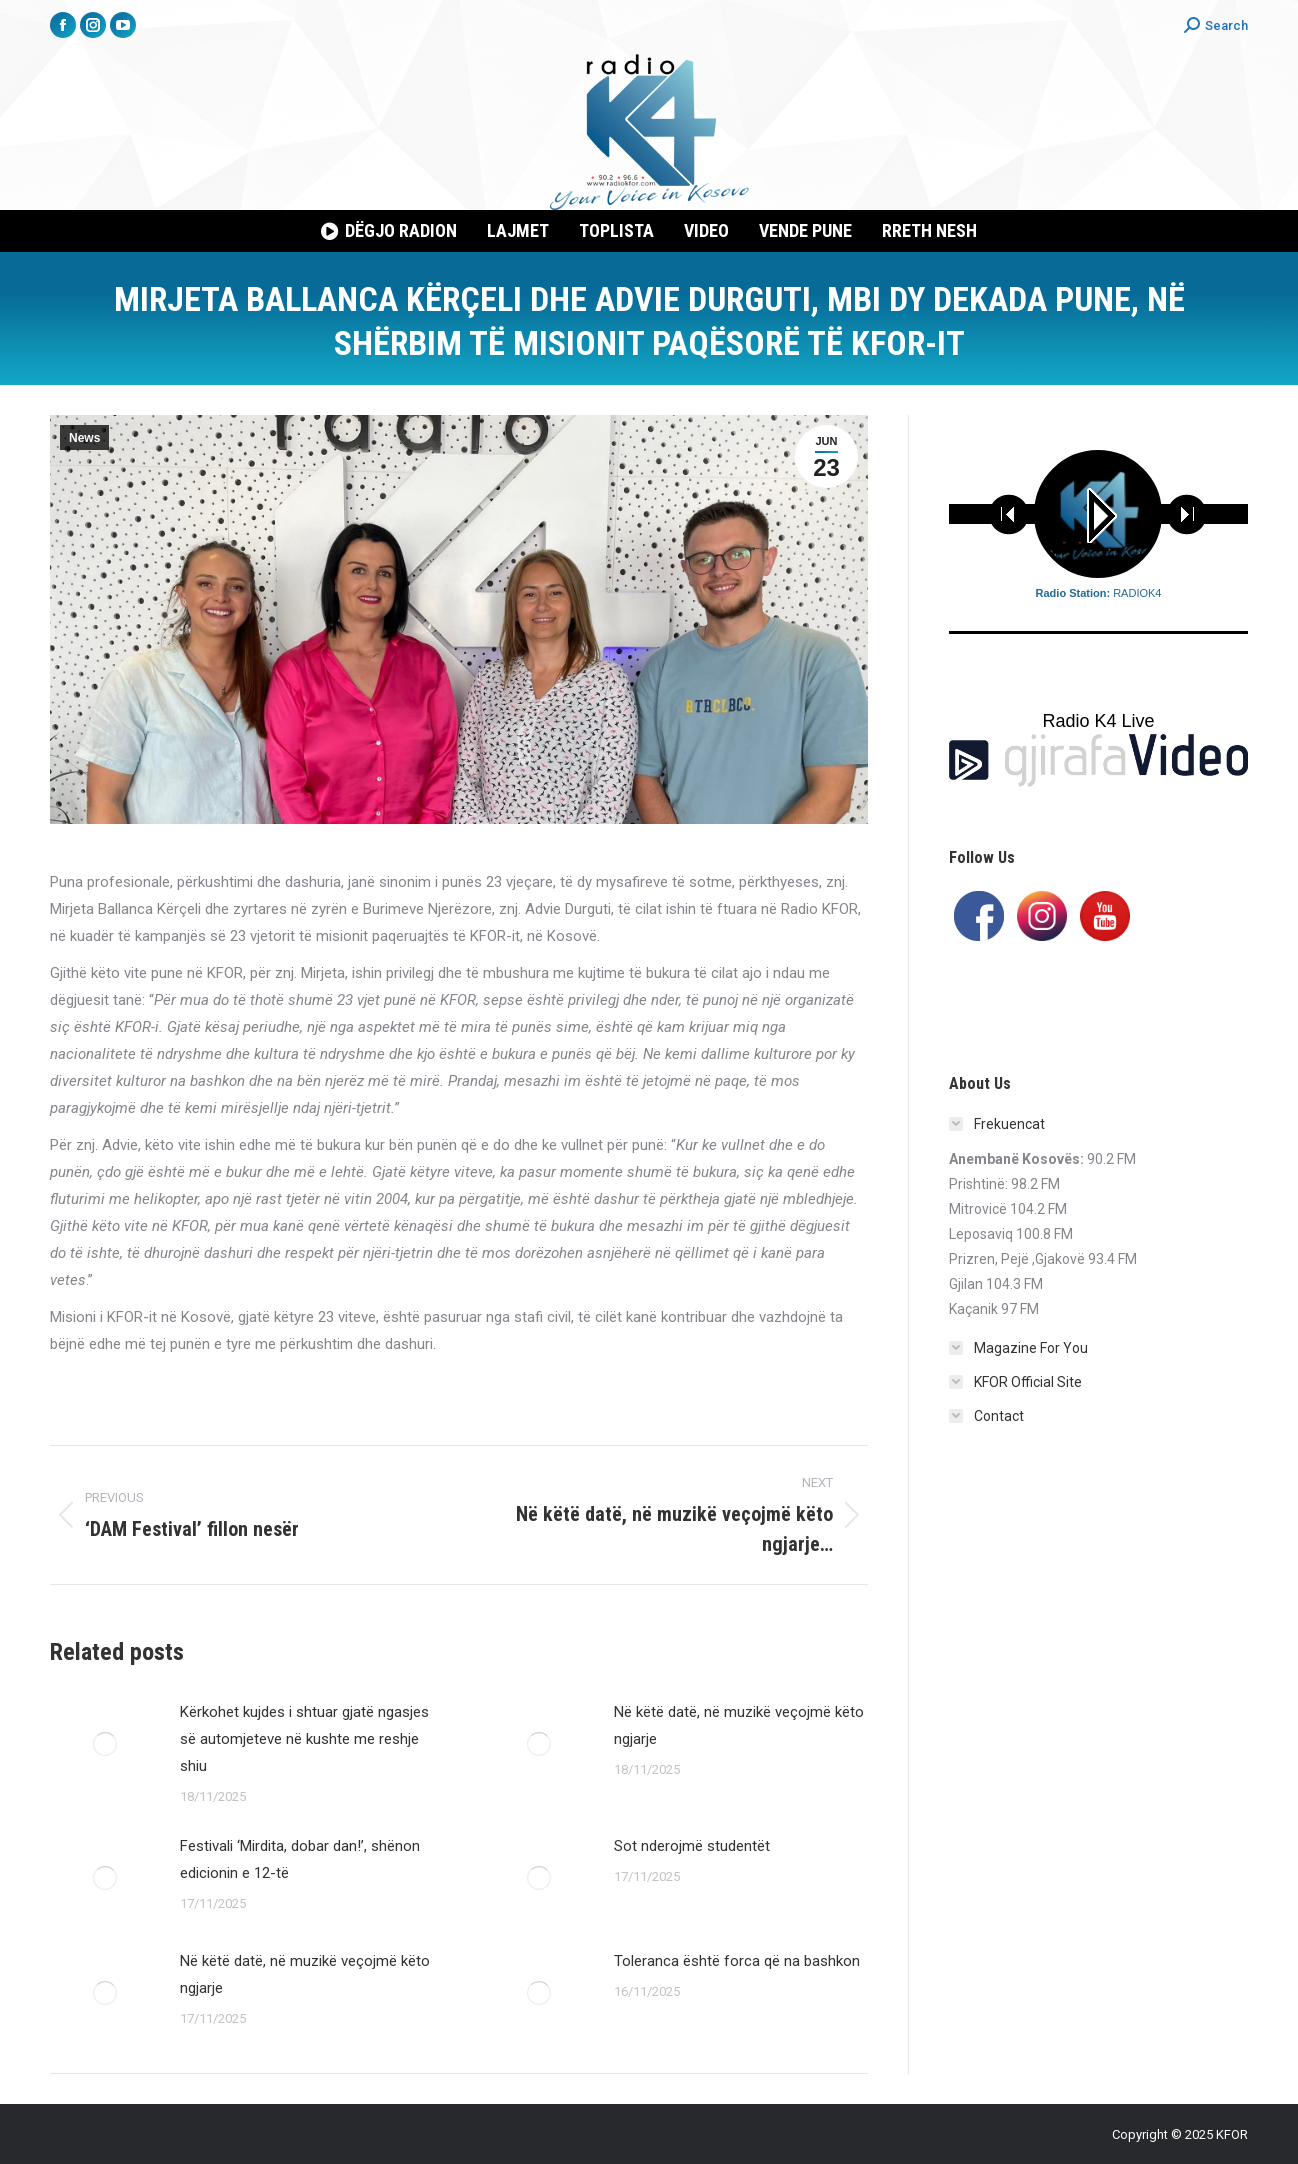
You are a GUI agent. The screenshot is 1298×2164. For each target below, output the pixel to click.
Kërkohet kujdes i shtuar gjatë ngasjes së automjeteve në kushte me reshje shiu (304, 1739)
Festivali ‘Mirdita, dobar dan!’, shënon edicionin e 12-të (300, 1859)
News (84, 438)
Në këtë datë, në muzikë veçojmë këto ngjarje (739, 1725)
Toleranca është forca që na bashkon (737, 1961)
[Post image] (105, 1744)
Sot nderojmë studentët (692, 1846)
